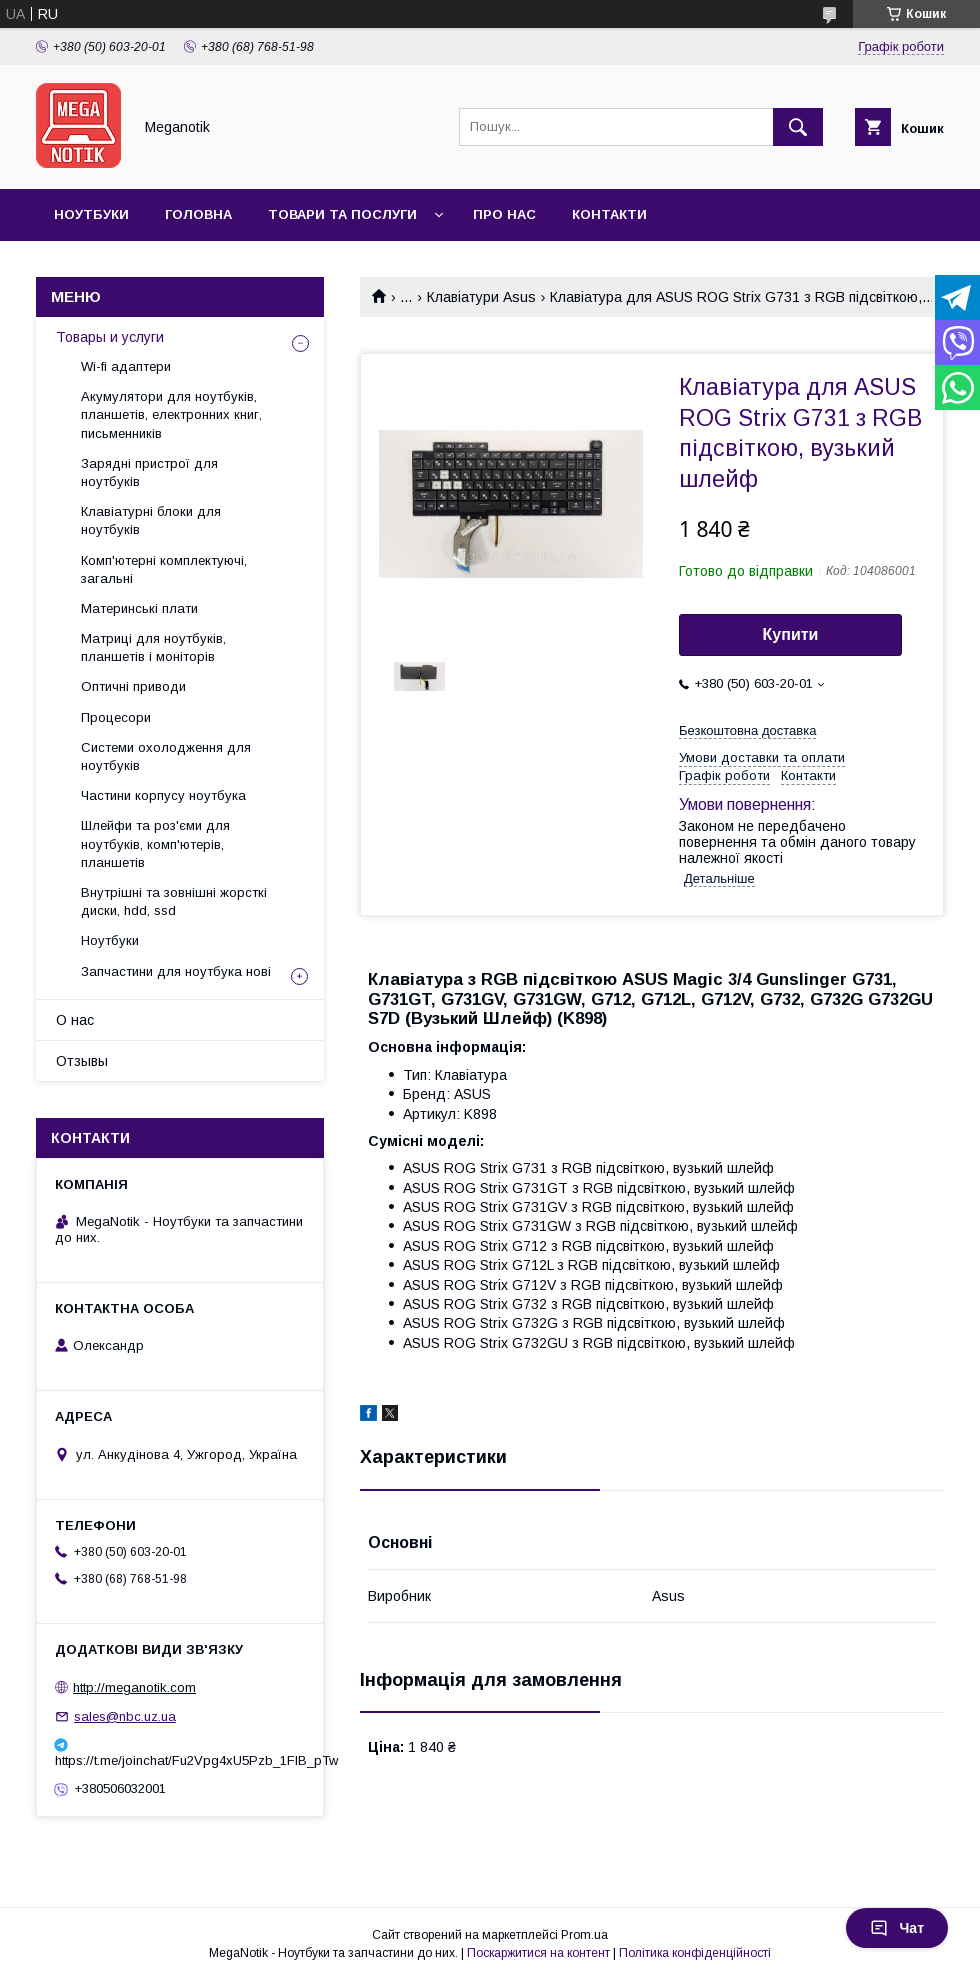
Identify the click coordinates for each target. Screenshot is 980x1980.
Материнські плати (139, 608)
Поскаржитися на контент (538, 1953)
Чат (897, 1928)
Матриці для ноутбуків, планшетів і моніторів (153, 647)
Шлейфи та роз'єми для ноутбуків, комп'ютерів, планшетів (155, 843)
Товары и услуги (110, 337)
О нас (75, 1020)
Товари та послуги (342, 214)
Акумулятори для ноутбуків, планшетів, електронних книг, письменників (171, 414)
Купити (791, 634)
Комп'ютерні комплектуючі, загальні (164, 569)
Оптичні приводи (133, 686)
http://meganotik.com (134, 1687)
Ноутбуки (91, 214)
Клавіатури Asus (481, 297)
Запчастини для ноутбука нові (176, 971)
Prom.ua (584, 1935)
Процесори (116, 717)
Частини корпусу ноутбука (163, 795)
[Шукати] (798, 127)
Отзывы (82, 1061)
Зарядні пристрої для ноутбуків (149, 472)
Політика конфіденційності (695, 1953)
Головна (198, 214)
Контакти (609, 214)
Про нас (504, 214)
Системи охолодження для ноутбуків (166, 756)
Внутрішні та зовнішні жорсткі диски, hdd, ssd (174, 901)
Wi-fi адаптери (126, 366)
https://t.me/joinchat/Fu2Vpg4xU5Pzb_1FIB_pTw (180, 1760)
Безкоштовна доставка (747, 730)
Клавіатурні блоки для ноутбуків (151, 520)
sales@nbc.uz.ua (125, 1716)
